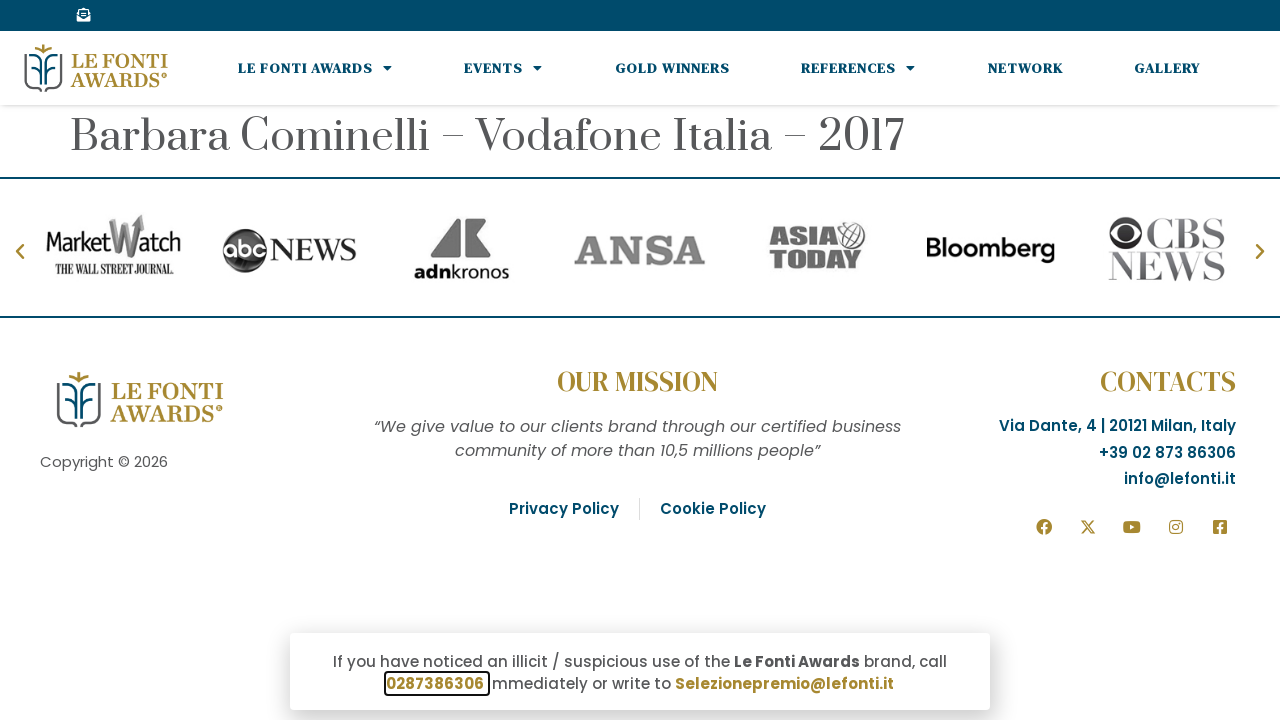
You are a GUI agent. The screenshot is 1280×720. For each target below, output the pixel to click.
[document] (640, 360)
